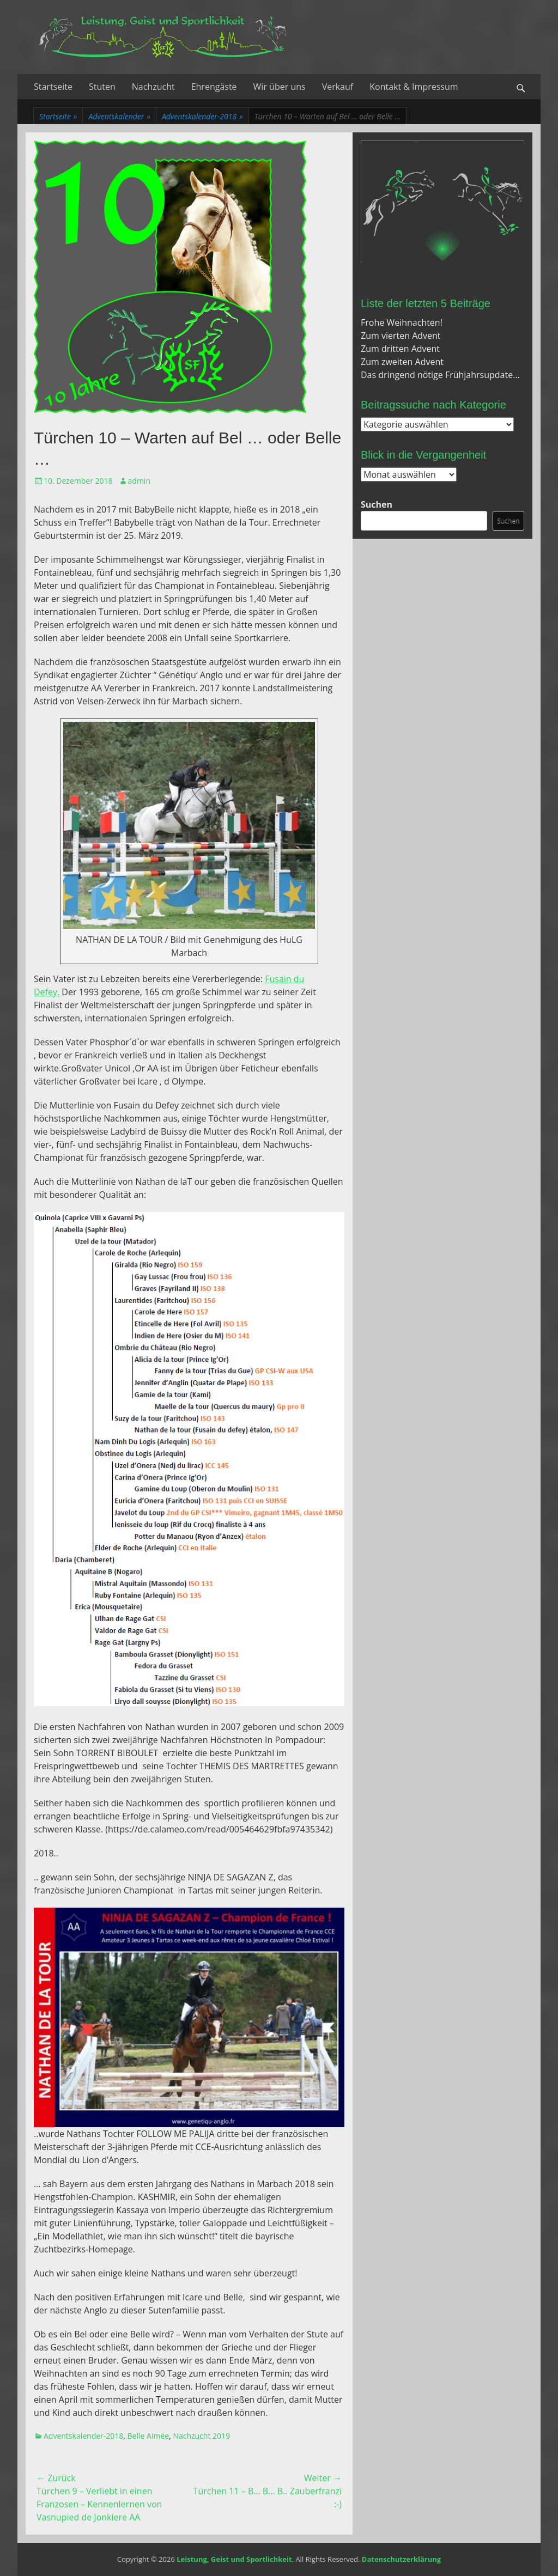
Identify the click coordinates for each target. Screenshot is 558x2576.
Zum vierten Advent (401, 336)
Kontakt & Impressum (413, 87)
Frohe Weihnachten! (401, 322)
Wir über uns (279, 87)
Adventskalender (119, 116)
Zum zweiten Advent (402, 362)
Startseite (53, 87)
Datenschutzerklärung (401, 2559)
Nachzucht (153, 87)
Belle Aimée (148, 2436)
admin (139, 481)
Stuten (102, 87)
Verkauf (338, 87)
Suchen (376, 504)
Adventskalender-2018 (202, 116)
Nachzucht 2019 (201, 2436)
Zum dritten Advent (400, 349)
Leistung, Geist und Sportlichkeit (234, 2559)
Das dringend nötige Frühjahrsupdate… (440, 375)
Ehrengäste (214, 87)
